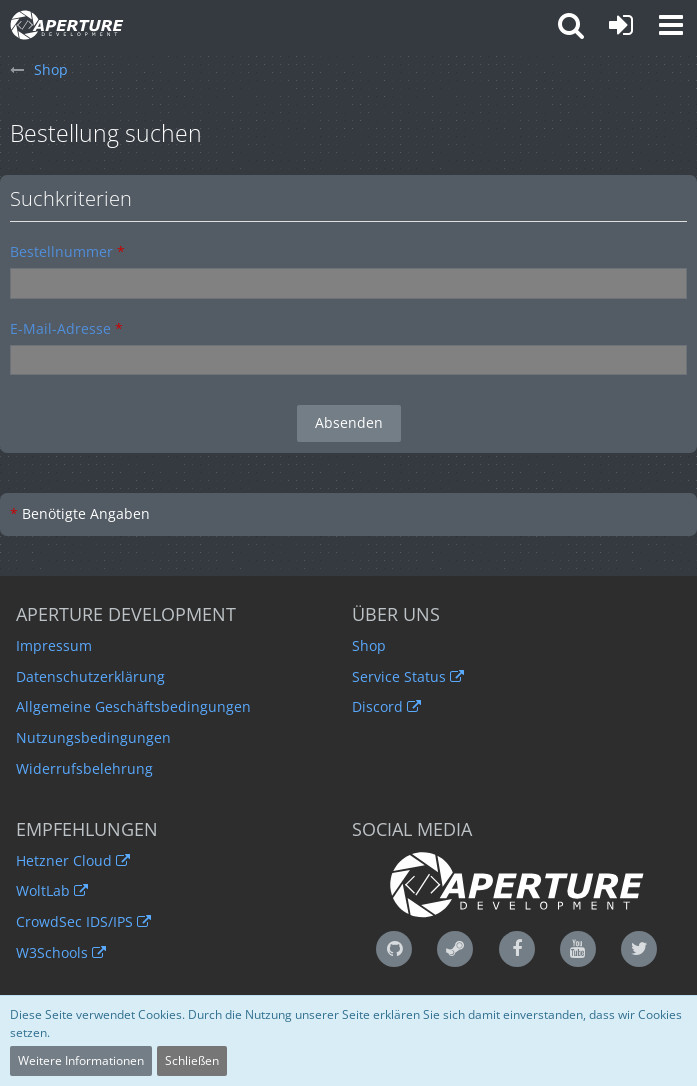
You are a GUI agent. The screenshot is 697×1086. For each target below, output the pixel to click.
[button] (671, 25)
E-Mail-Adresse (60, 328)
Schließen (192, 1060)
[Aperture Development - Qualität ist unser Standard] (67, 25)
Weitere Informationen (81, 1060)
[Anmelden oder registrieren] (621, 25)
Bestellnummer (61, 251)
